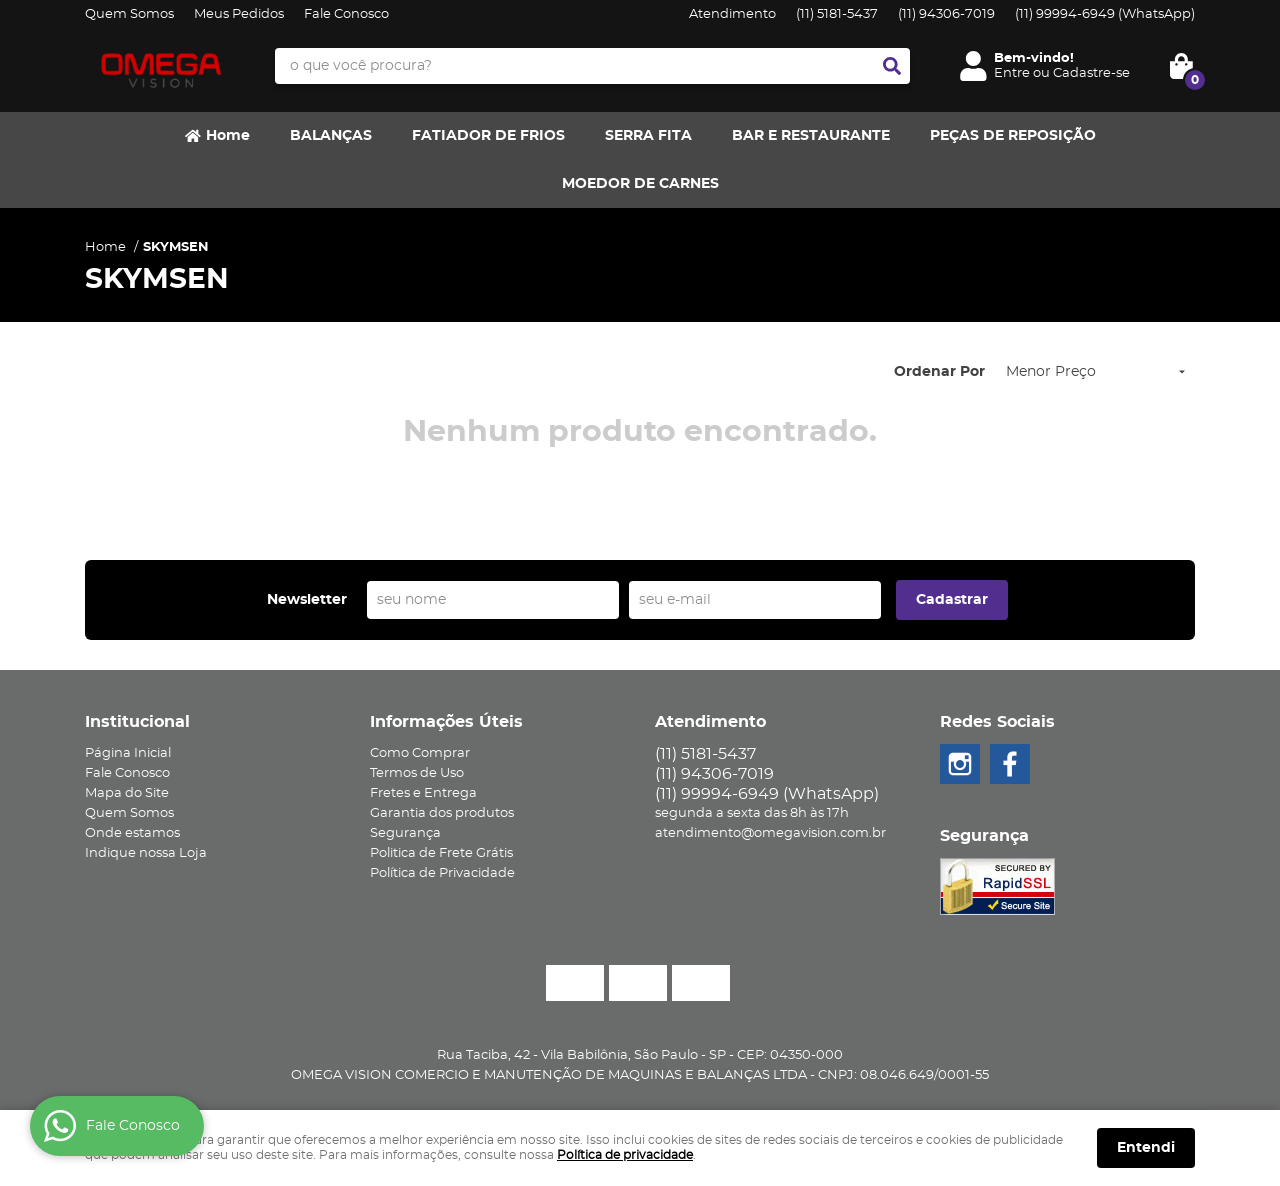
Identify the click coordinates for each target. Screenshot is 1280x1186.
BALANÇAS (331, 136)
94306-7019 (946, 14)
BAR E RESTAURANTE (811, 136)
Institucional (137, 722)
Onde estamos (132, 833)
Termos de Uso (417, 773)
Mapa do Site (127, 793)
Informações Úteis (446, 722)
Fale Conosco (346, 14)
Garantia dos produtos (442, 813)
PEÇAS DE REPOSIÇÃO (1013, 136)
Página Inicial (128, 753)
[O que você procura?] (892, 66)
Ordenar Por (939, 372)
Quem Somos (129, 14)
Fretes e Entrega (423, 793)
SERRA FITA (648, 136)
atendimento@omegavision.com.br (770, 833)
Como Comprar (420, 753)
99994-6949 (1105, 14)
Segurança (405, 833)
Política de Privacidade (442, 873)
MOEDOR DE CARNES (640, 184)
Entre (1012, 73)
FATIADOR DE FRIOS (488, 136)
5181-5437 (837, 14)
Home (228, 136)
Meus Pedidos (239, 14)
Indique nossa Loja (146, 853)
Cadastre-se (1091, 73)
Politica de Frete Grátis (441, 853)
